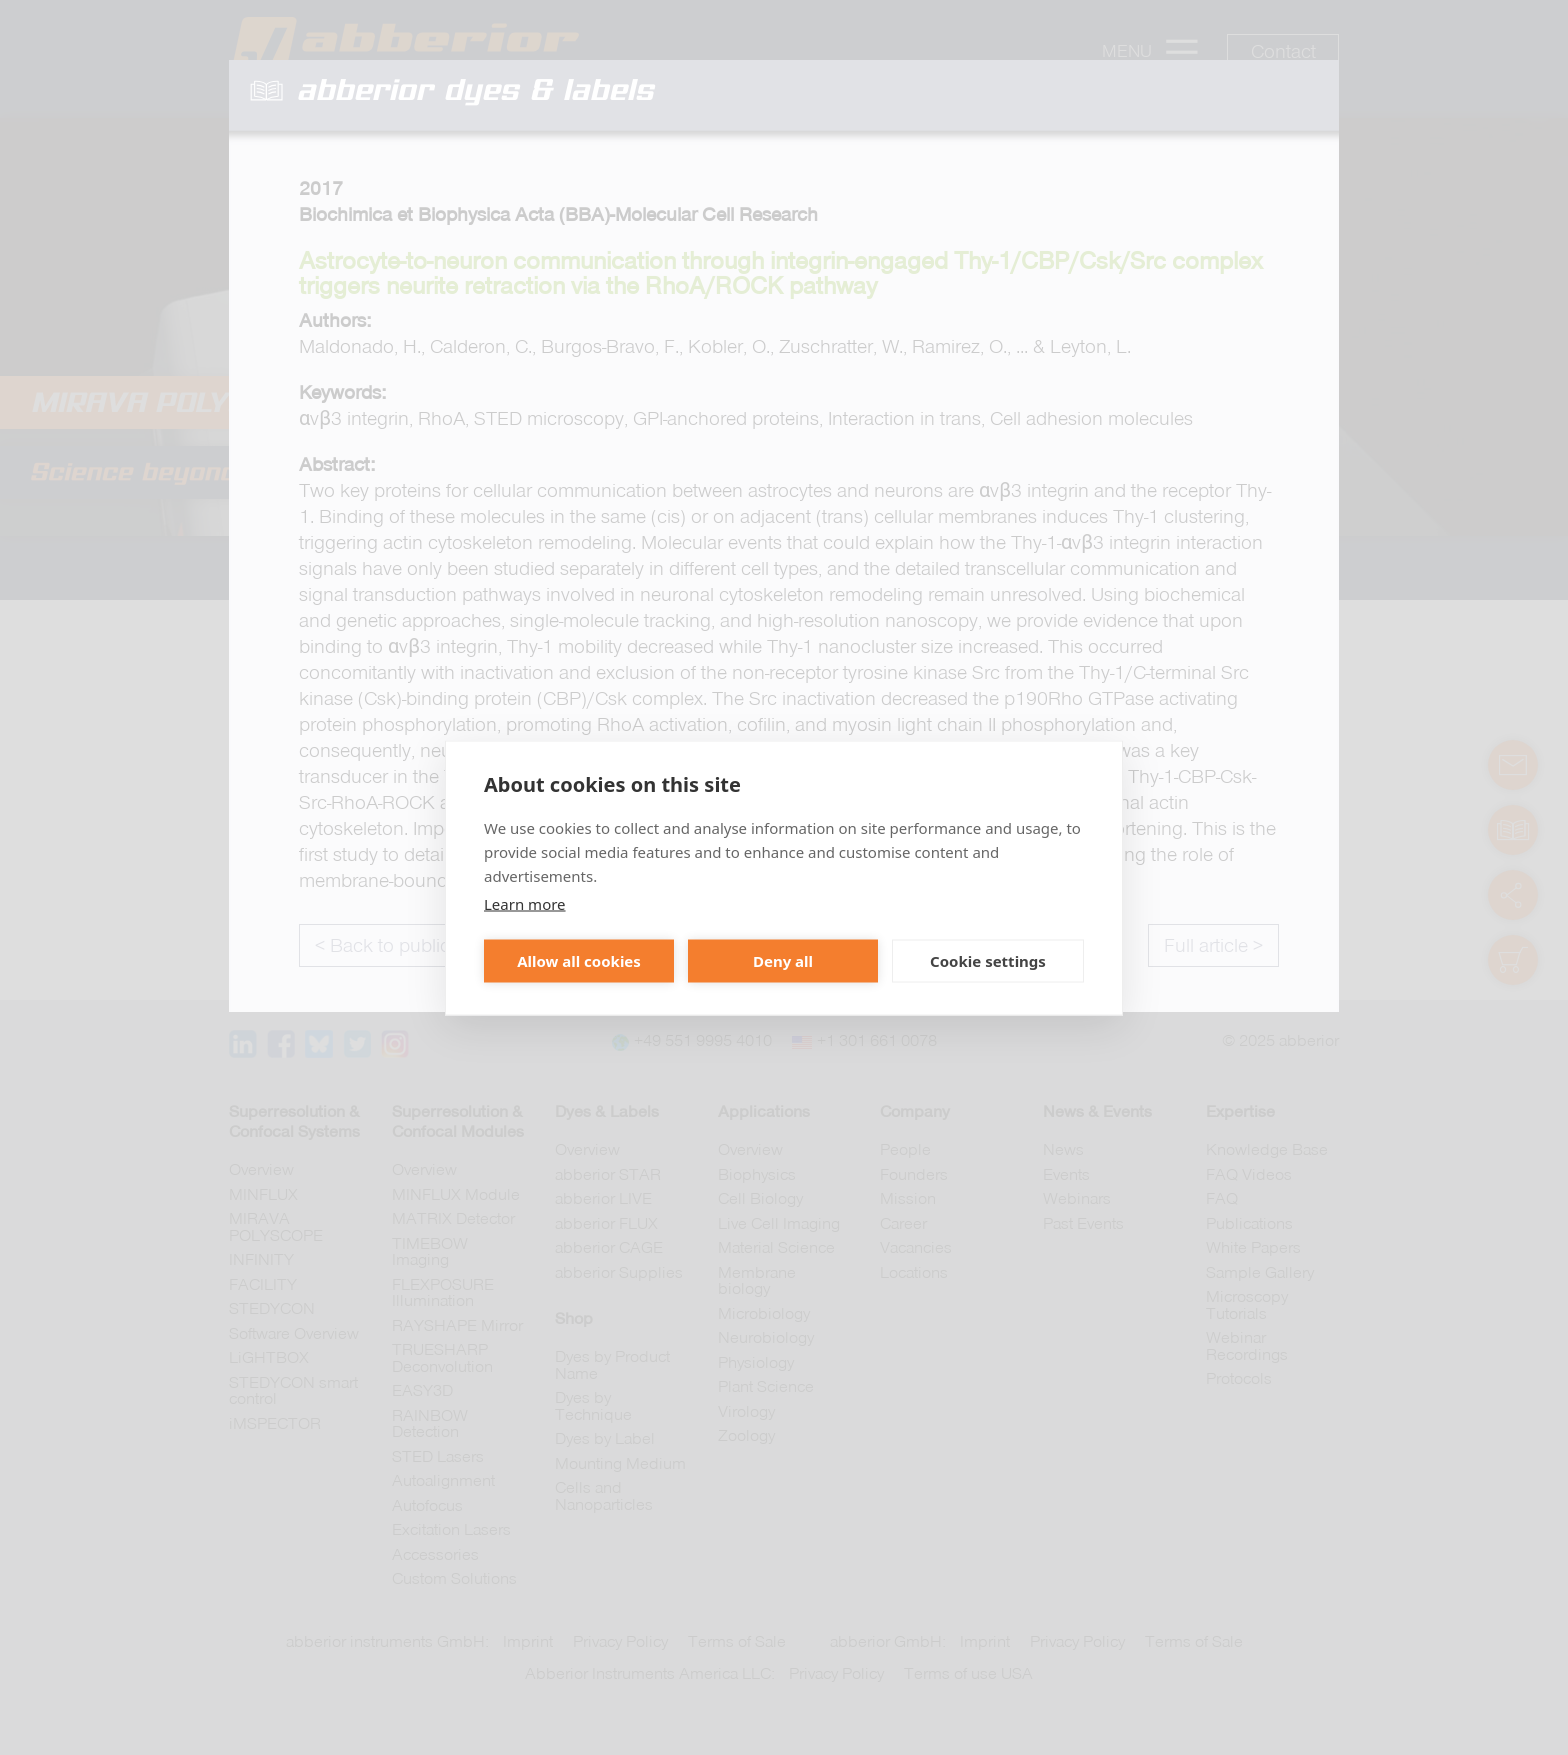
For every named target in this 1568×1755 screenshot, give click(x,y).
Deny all (783, 961)
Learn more (525, 903)
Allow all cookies (579, 961)
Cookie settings (988, 961)
